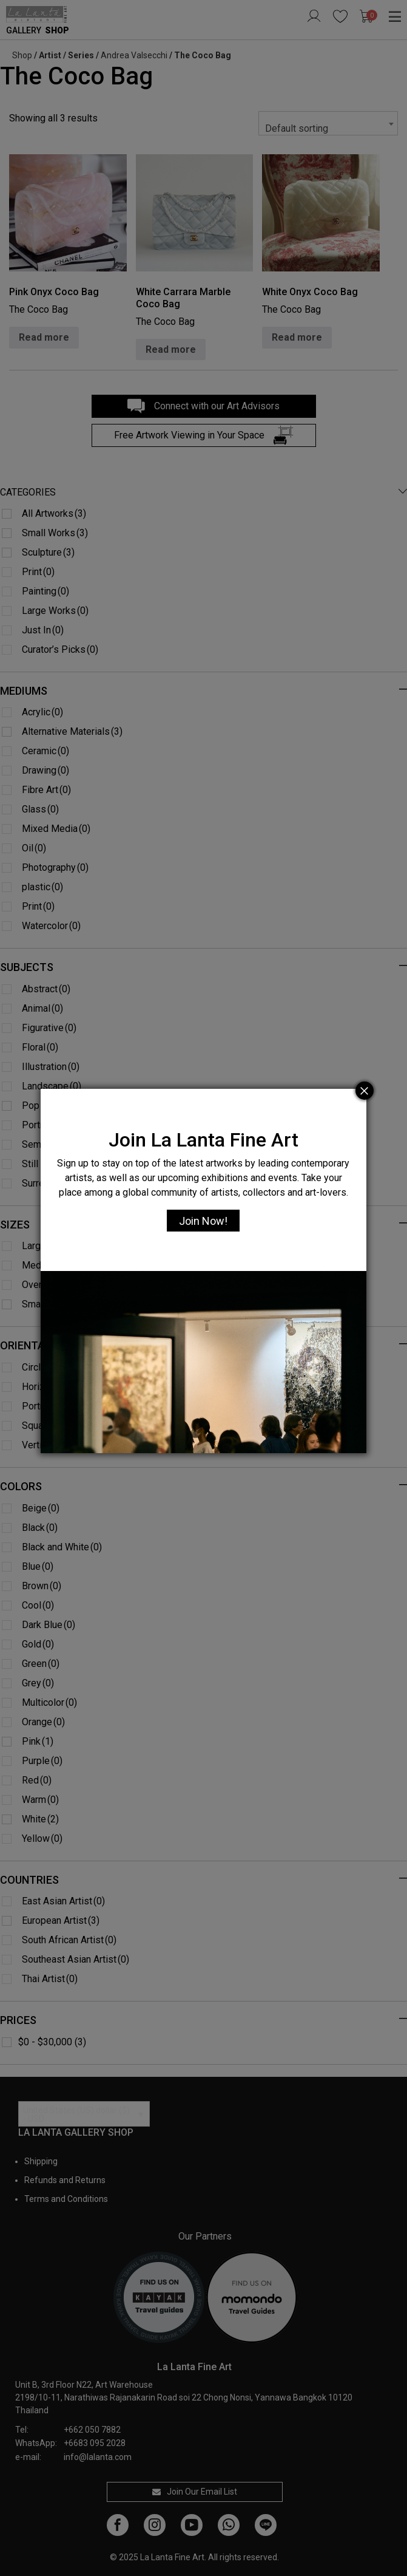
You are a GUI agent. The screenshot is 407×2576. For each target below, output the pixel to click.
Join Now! (203, 1221)
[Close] (364, 1091)
